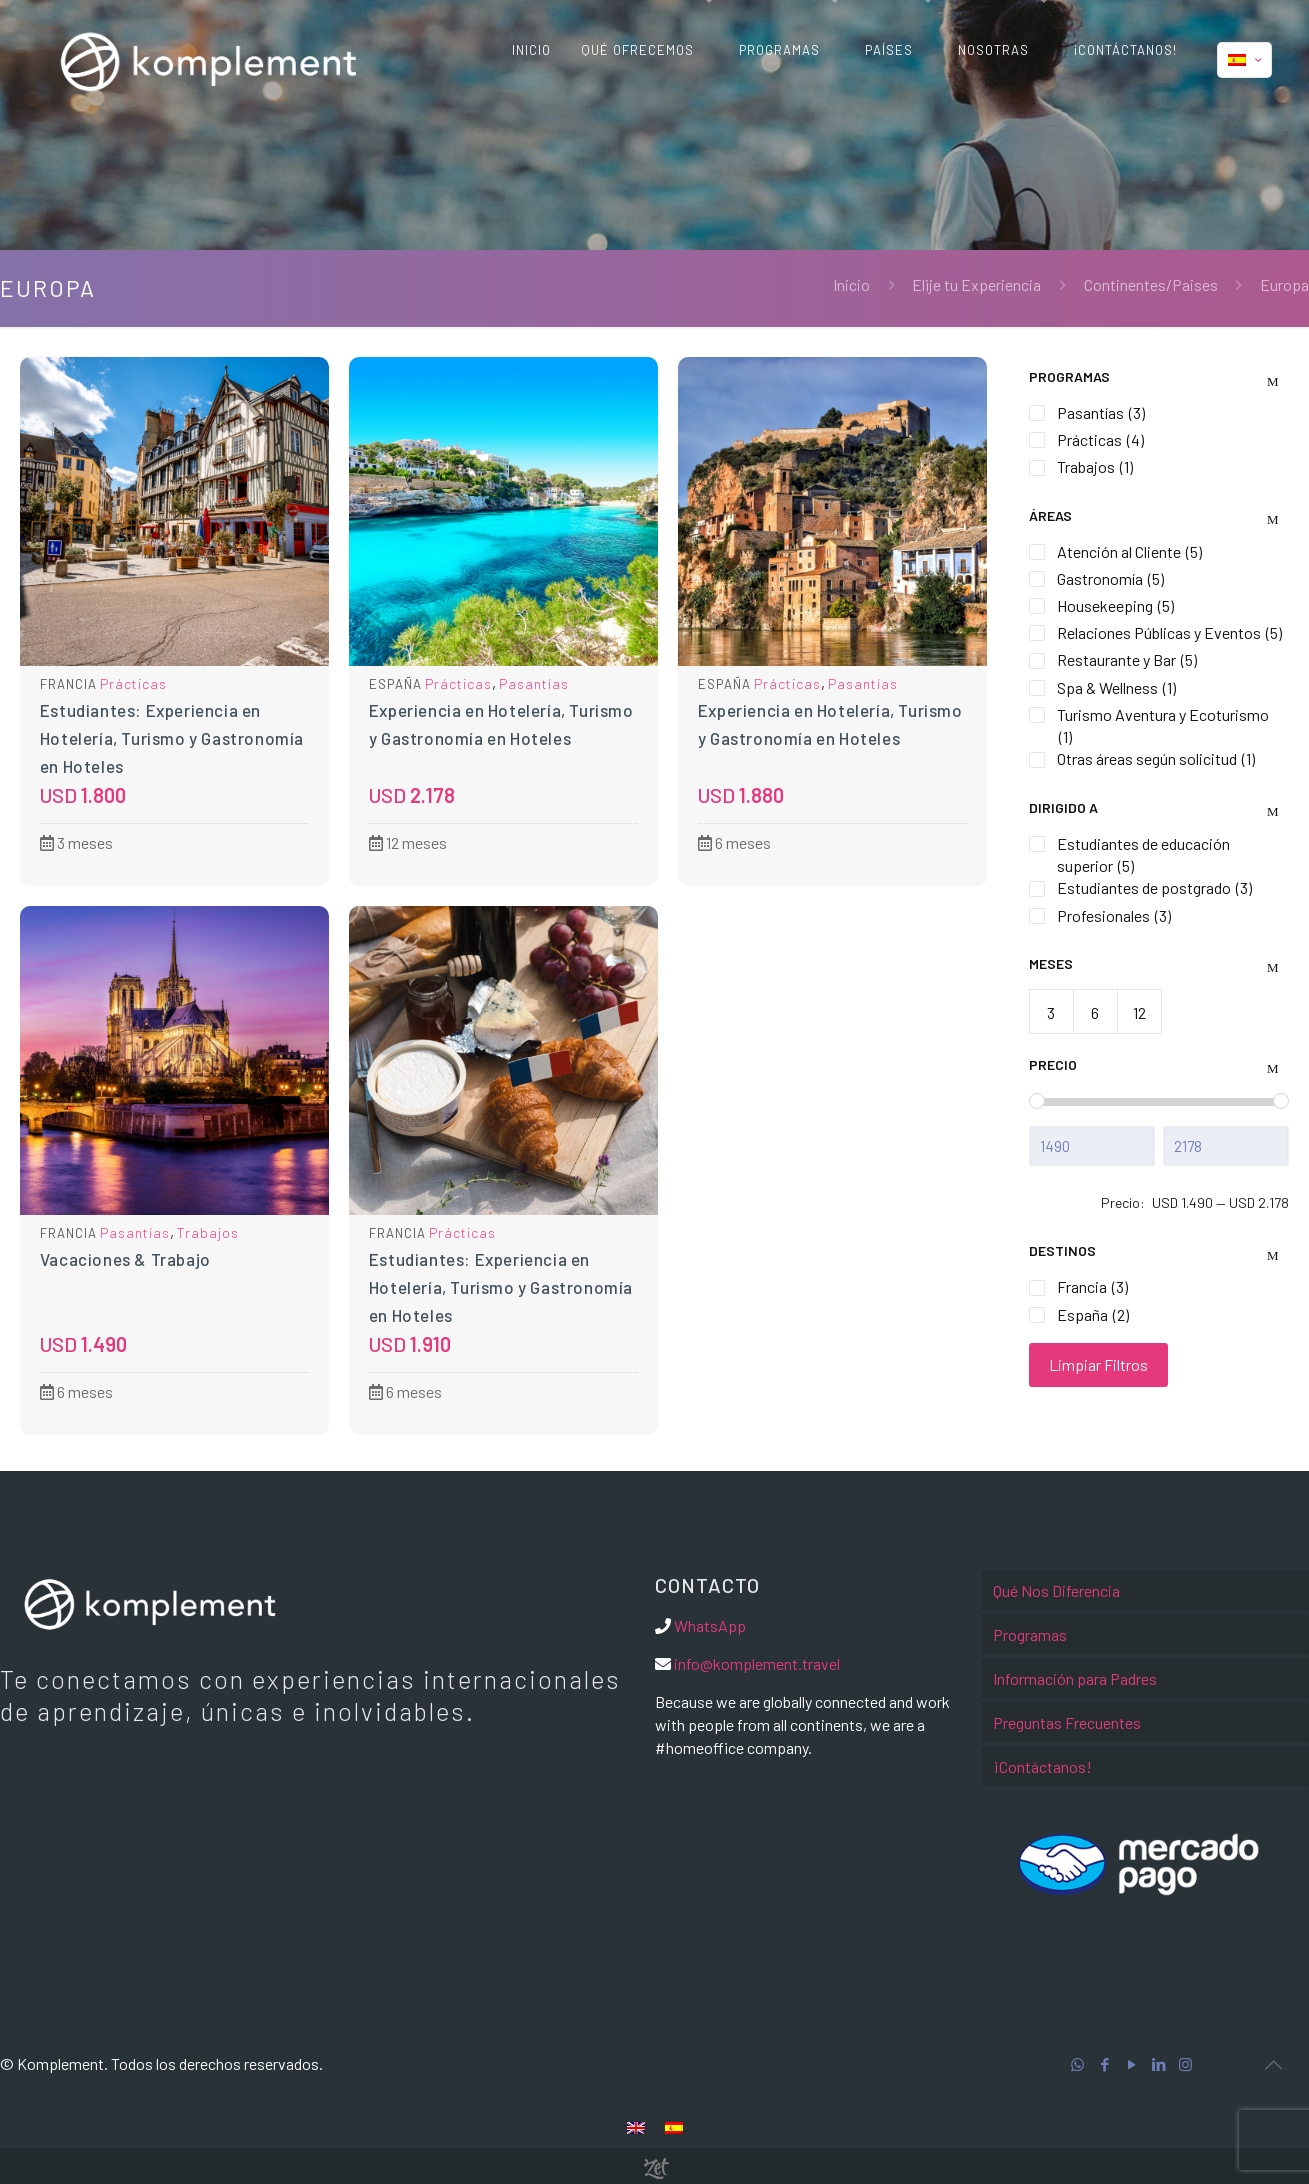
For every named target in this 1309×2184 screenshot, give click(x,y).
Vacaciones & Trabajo (125, 1259)
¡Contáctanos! (1042, 1766)
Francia (68, 684)
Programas (1030, 1634)
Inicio (851, 284)
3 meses (76, 842)
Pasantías (534, 683)
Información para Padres (1075, 1678)
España (395, 684)
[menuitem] (636, 2126)
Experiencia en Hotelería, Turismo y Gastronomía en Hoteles (501, 724)
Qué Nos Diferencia (1056, 1590)
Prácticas (133, 683)
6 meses (734, 842)
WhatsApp (710, 1625)
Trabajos (208, 1232)
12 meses (408, 842)
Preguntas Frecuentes (1067, 1722)
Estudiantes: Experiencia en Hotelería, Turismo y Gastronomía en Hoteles (172, 738)
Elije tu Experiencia (976, 284)
